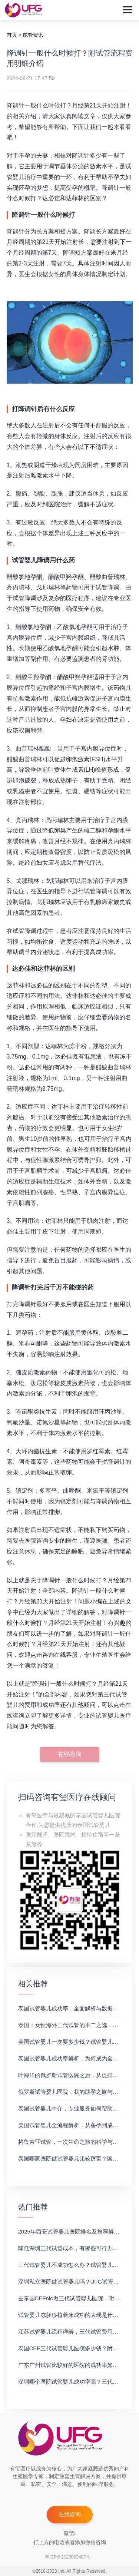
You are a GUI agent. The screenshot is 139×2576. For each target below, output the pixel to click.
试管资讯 (33, 35)
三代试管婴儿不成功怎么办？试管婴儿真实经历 (76, 2265)
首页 (12, 35)
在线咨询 (70, 1754)
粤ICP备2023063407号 (67, 2557)
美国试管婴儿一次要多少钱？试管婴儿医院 (71, 2042)
